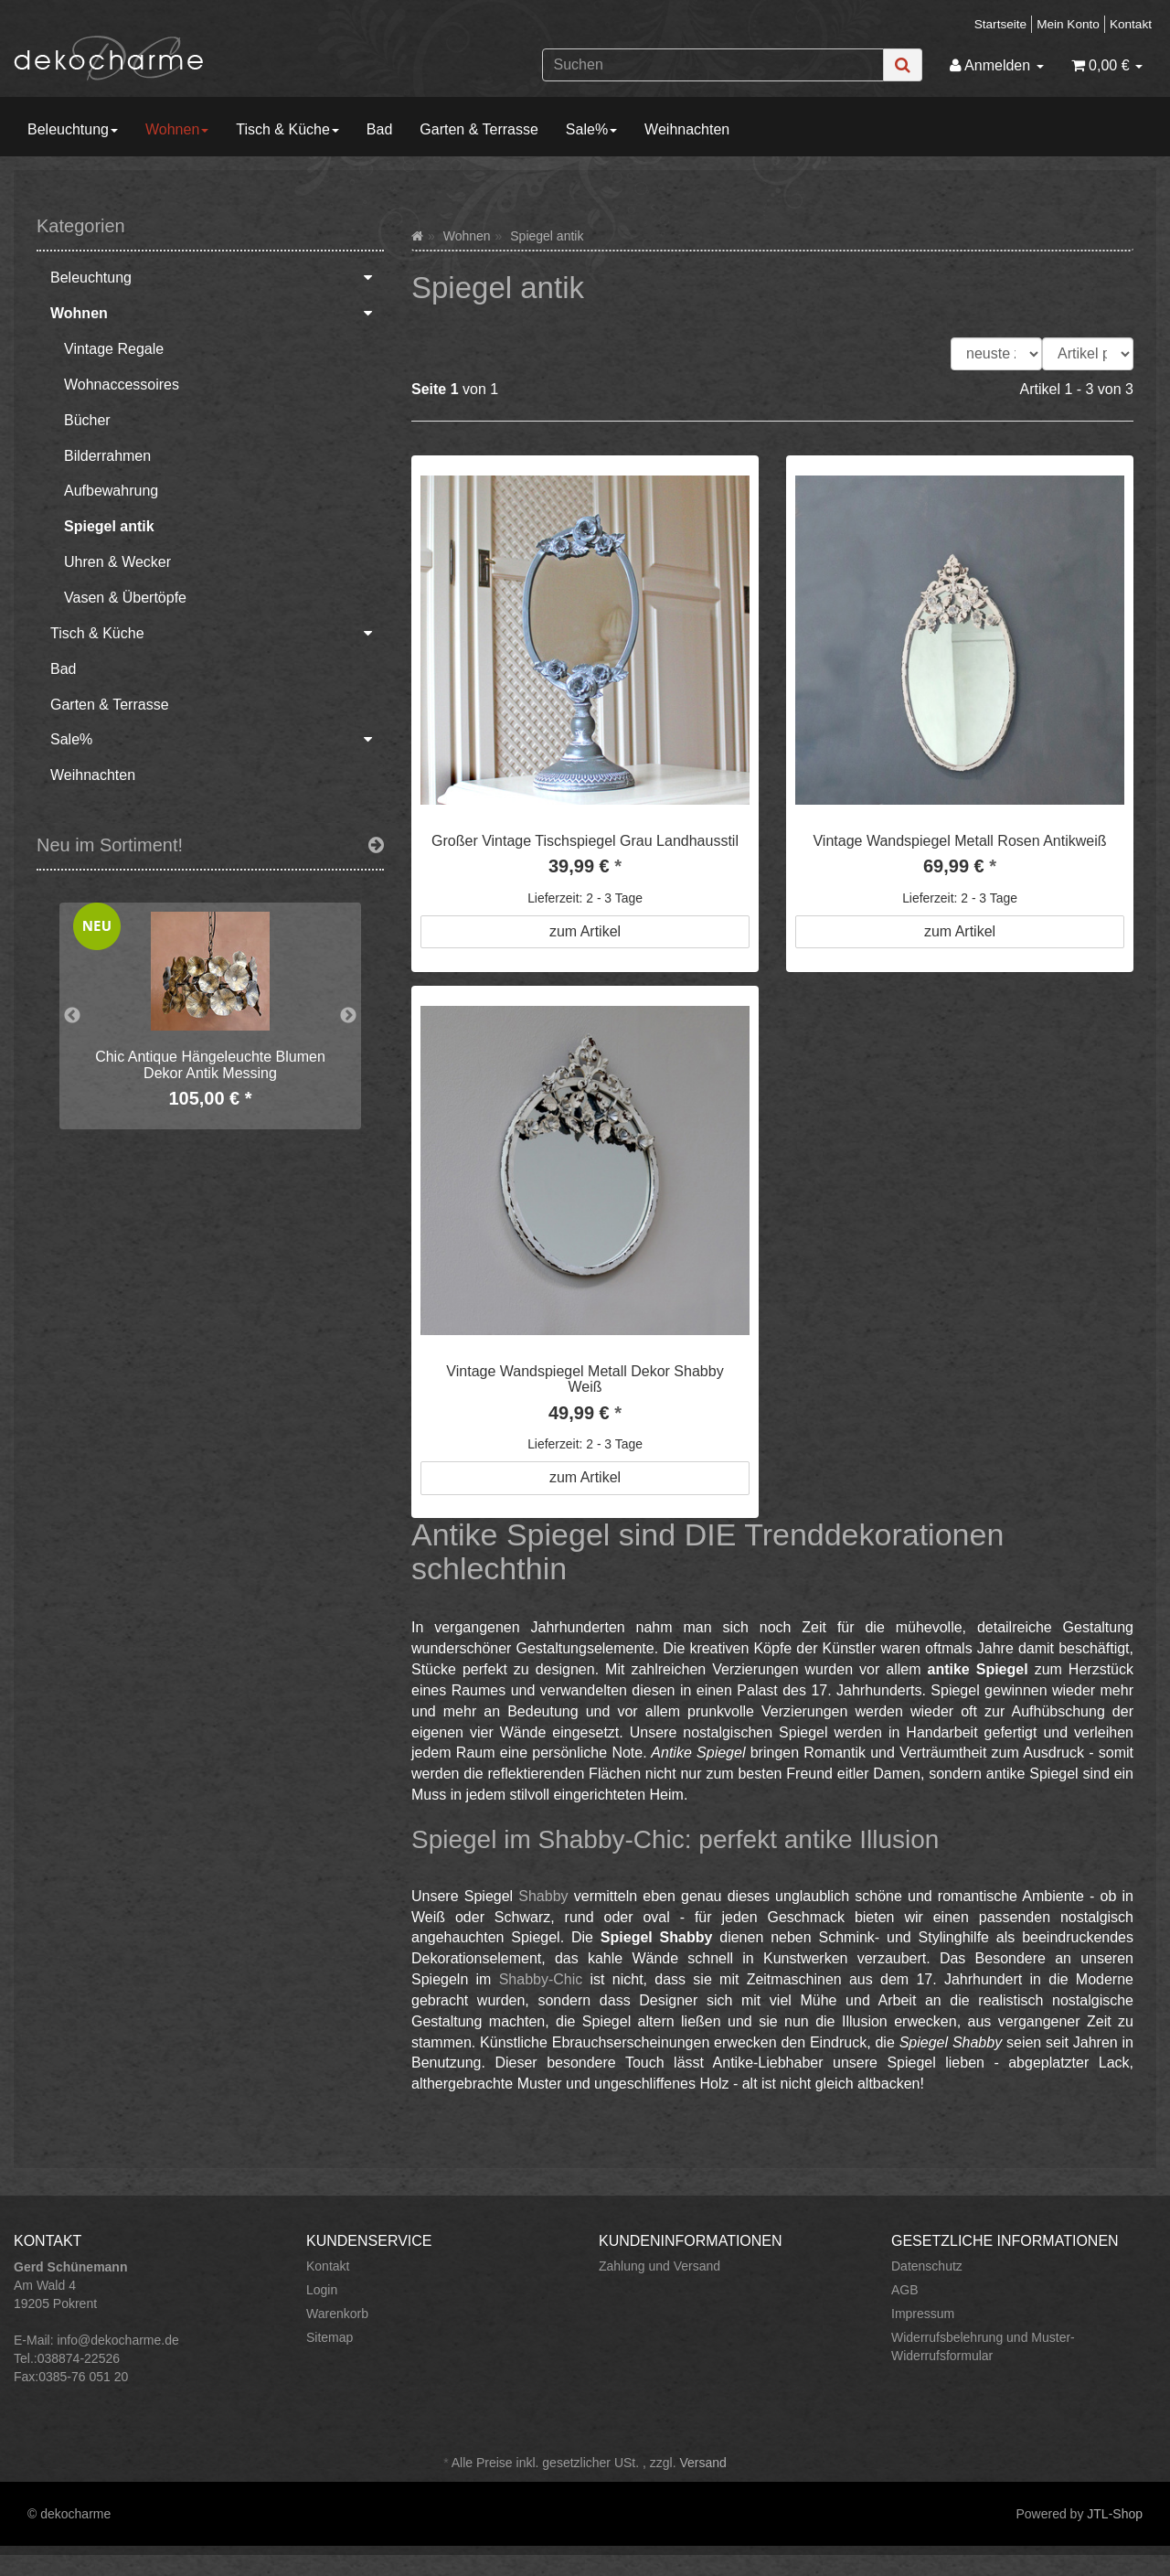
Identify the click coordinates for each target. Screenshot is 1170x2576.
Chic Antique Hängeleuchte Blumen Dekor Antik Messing (210, 1065)
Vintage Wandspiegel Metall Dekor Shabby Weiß (584, 1379)
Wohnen (176, 129)
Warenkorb (337, 2313)
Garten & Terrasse (479, 129)
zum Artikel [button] (585, 931)
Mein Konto (1068, 24)
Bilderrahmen (107, 456)
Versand (702, 2462)
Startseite (1000, 24)
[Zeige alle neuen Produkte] (376, 845)
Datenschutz (927, 2266)
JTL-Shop (1115, 2514)
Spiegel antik (109, 526)
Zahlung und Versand (659, 2266)
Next (348, 1016)
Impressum (922, 2313)
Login (321, 2289)
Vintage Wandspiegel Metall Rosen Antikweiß (959, 841)
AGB (905, 2289)
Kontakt (1131, 24)
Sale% (591, 129)
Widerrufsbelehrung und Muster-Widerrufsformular (983, 2346)
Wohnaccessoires (121, 384)
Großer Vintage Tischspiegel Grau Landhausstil (585, 841)
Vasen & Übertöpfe (125, 597)
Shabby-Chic (541, 1979)
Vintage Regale (114, 349)
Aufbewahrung (111, 490)
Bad (379, 129)
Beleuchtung (72, 129)
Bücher (87, 420)
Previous (72, 1016)
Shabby (543, 1896)
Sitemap (329, 2337)
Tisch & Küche (287, 129)
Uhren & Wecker (117, 562)
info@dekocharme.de (117, 2340)
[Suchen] (713, 64)
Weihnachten (686, 129)
